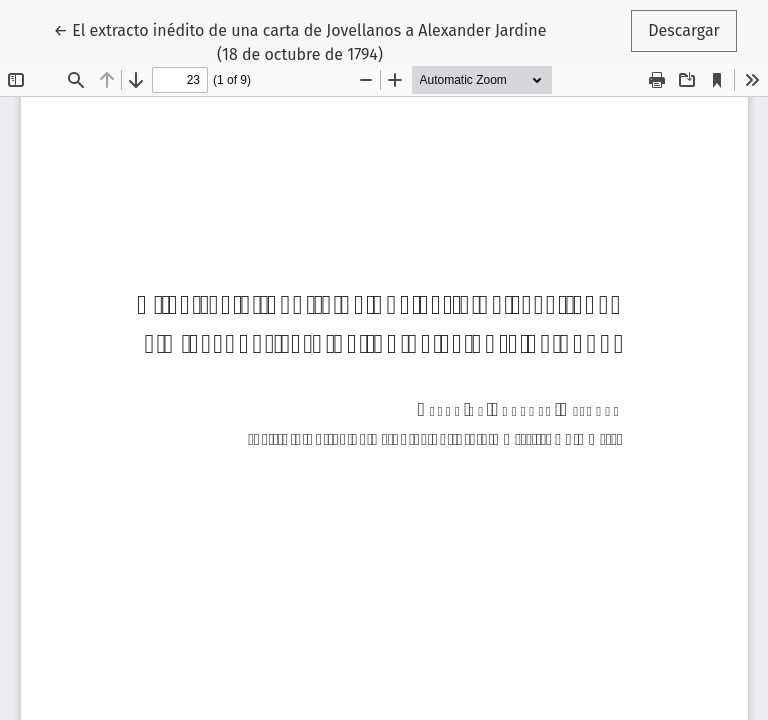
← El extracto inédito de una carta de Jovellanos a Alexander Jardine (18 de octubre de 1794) (300, 41)
